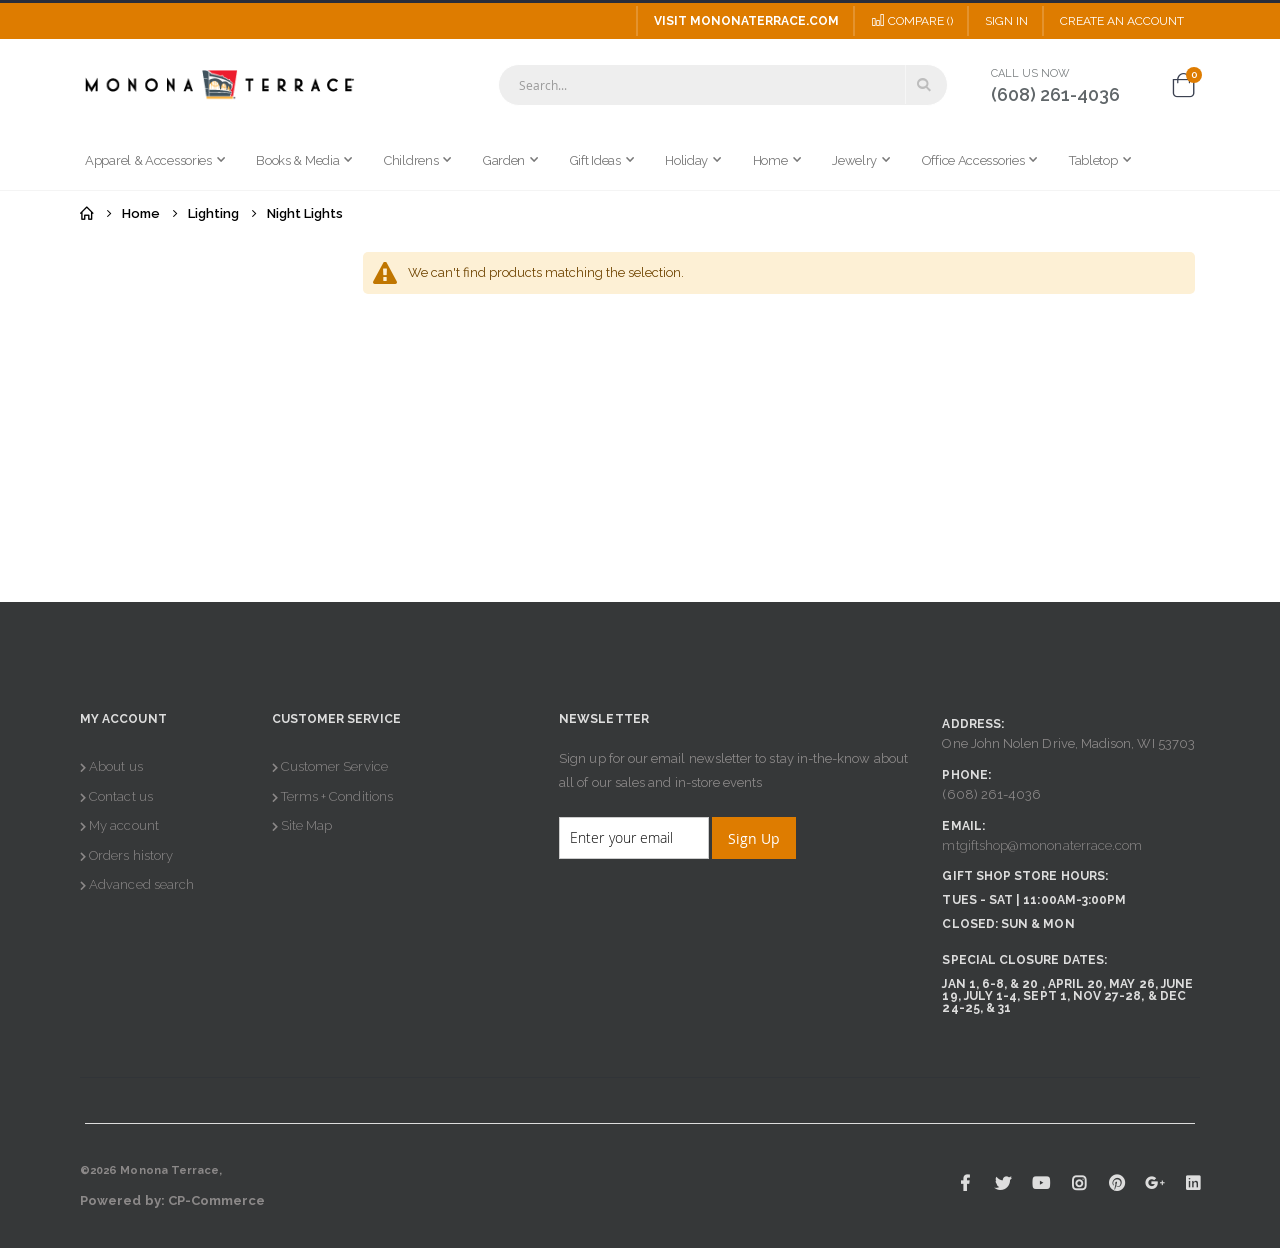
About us (116, 766)
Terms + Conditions (337, 796)
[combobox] (723, 85)
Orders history (131, 855)
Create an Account (1122, 21)
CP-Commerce (217, 1200)
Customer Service (334, 766)
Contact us (121, 796)
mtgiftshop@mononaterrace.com (1042, 845)
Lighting (213, 213)
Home (87, 214)
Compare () (912, 21)
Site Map (307, 825)
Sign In (1006, 21)
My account (124, 825)
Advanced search (141, 884)
